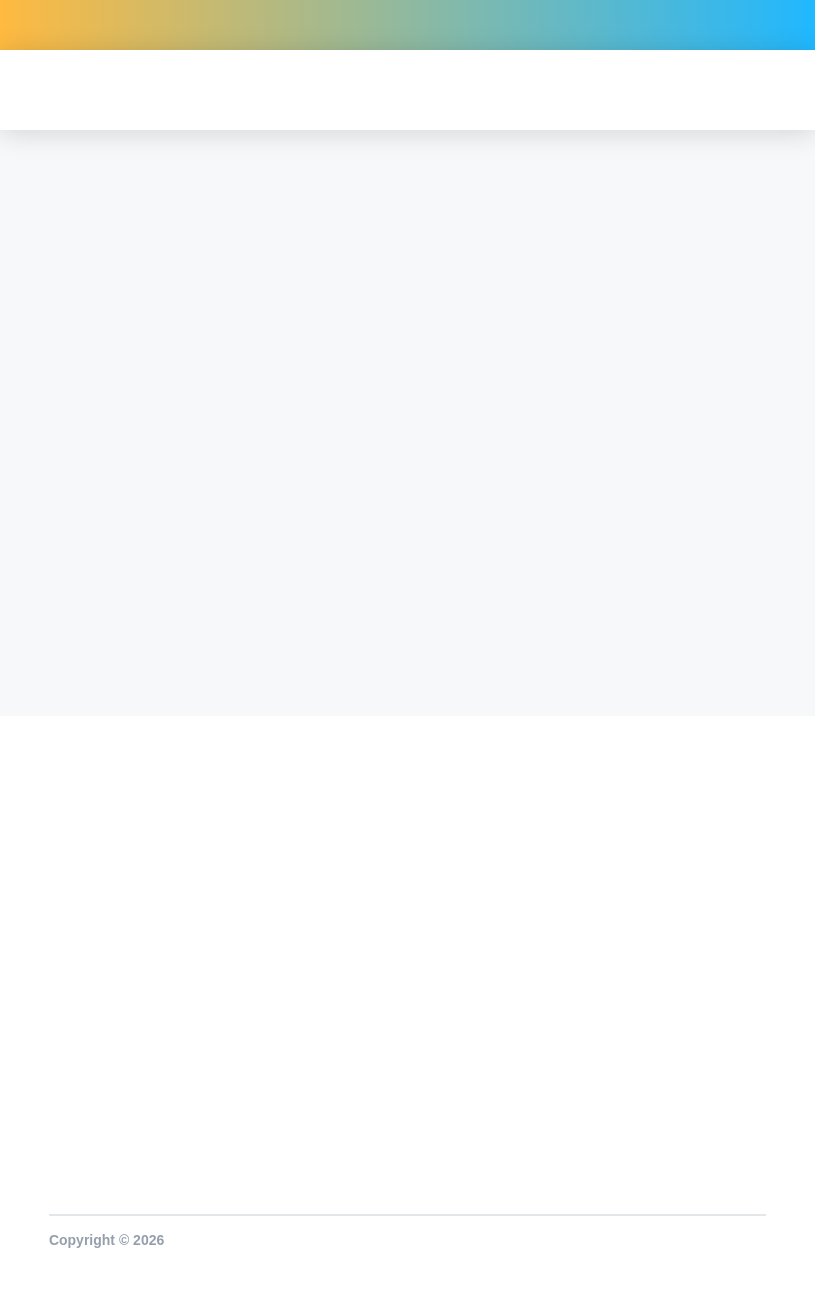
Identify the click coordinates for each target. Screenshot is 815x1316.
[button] (772, 90)
